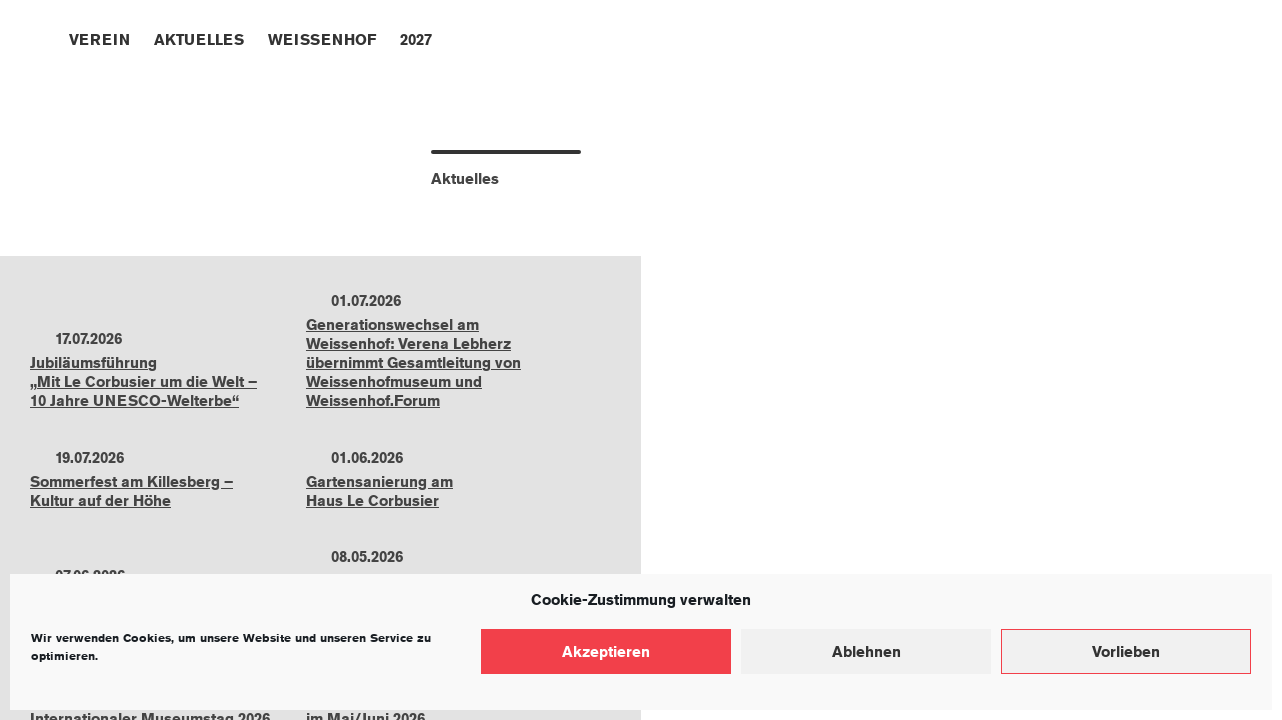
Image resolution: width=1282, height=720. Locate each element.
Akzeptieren (606, 651)
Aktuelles (199, 39)
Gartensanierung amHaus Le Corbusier (379, 491)
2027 (416, 39)
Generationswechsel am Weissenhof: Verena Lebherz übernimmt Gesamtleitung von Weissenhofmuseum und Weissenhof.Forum (413, 362)
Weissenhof (322, 39)
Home (42, 37)
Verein (99, 39)
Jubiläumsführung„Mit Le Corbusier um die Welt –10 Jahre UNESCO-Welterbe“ (143, 381)
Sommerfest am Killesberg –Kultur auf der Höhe (131, 491)
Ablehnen (866, 651)
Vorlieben (1126, 651)
